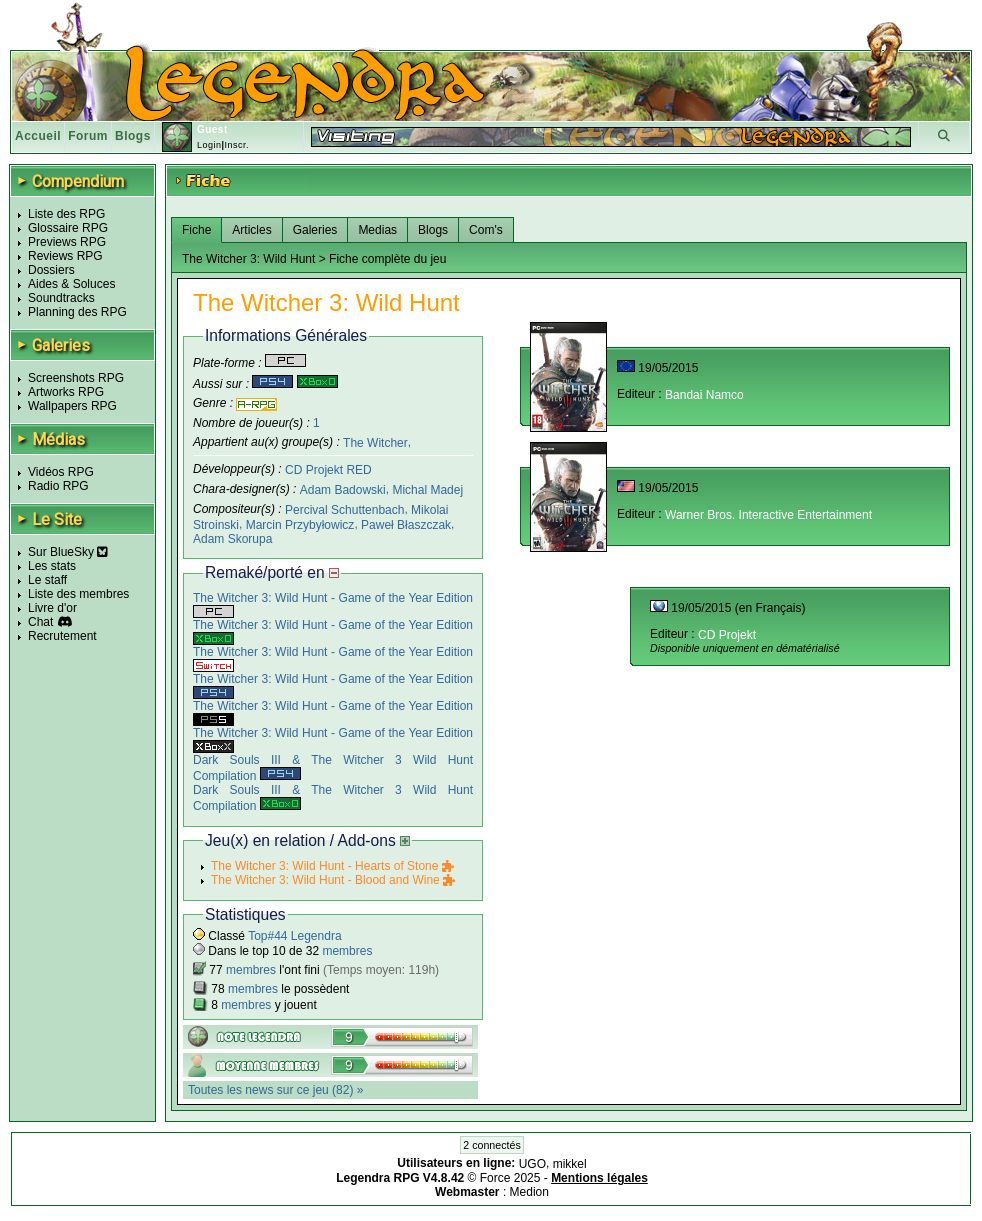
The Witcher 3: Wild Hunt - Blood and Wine (333, 880)
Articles (251, 230)
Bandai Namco (704, 395)
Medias (377, 230)
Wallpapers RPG (72, 406)
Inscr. (236, 145)
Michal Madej (427, 490)
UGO (532, 1164)
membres (347, 951)
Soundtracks (61, 298)
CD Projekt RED (328, 470)
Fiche (196, 230)
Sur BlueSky (68, 552)
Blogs (133, 136)
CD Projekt (727, 635)
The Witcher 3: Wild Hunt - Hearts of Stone (332, 866)
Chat (40, 622)
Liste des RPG (66, 214)
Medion (529, 1192)
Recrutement (62, 636)
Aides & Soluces (71, 284)
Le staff (47, 580)
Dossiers (51, 270)
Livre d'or (52, 608)
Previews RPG (67, 242)
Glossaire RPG (68, 228)
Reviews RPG (65, 256)
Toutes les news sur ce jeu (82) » (275, 1090)
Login (209, 145)
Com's (486, 230)
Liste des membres (78, 594)
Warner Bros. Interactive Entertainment (768, 515)
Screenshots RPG (76, 378)
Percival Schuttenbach (344, 510)
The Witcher (375, 442)
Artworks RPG (66, 392)
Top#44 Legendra (294, 936)
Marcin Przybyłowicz (300, 525)
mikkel (570, 1164)
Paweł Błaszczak (406, 525)
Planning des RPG (77, 312)
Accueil (38, 136)
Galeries (315, 230)
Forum (88, 136)
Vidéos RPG (61, 472)
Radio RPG (58, 486)
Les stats (52, 566)
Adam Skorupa (232, 539)
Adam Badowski (343, 490)
